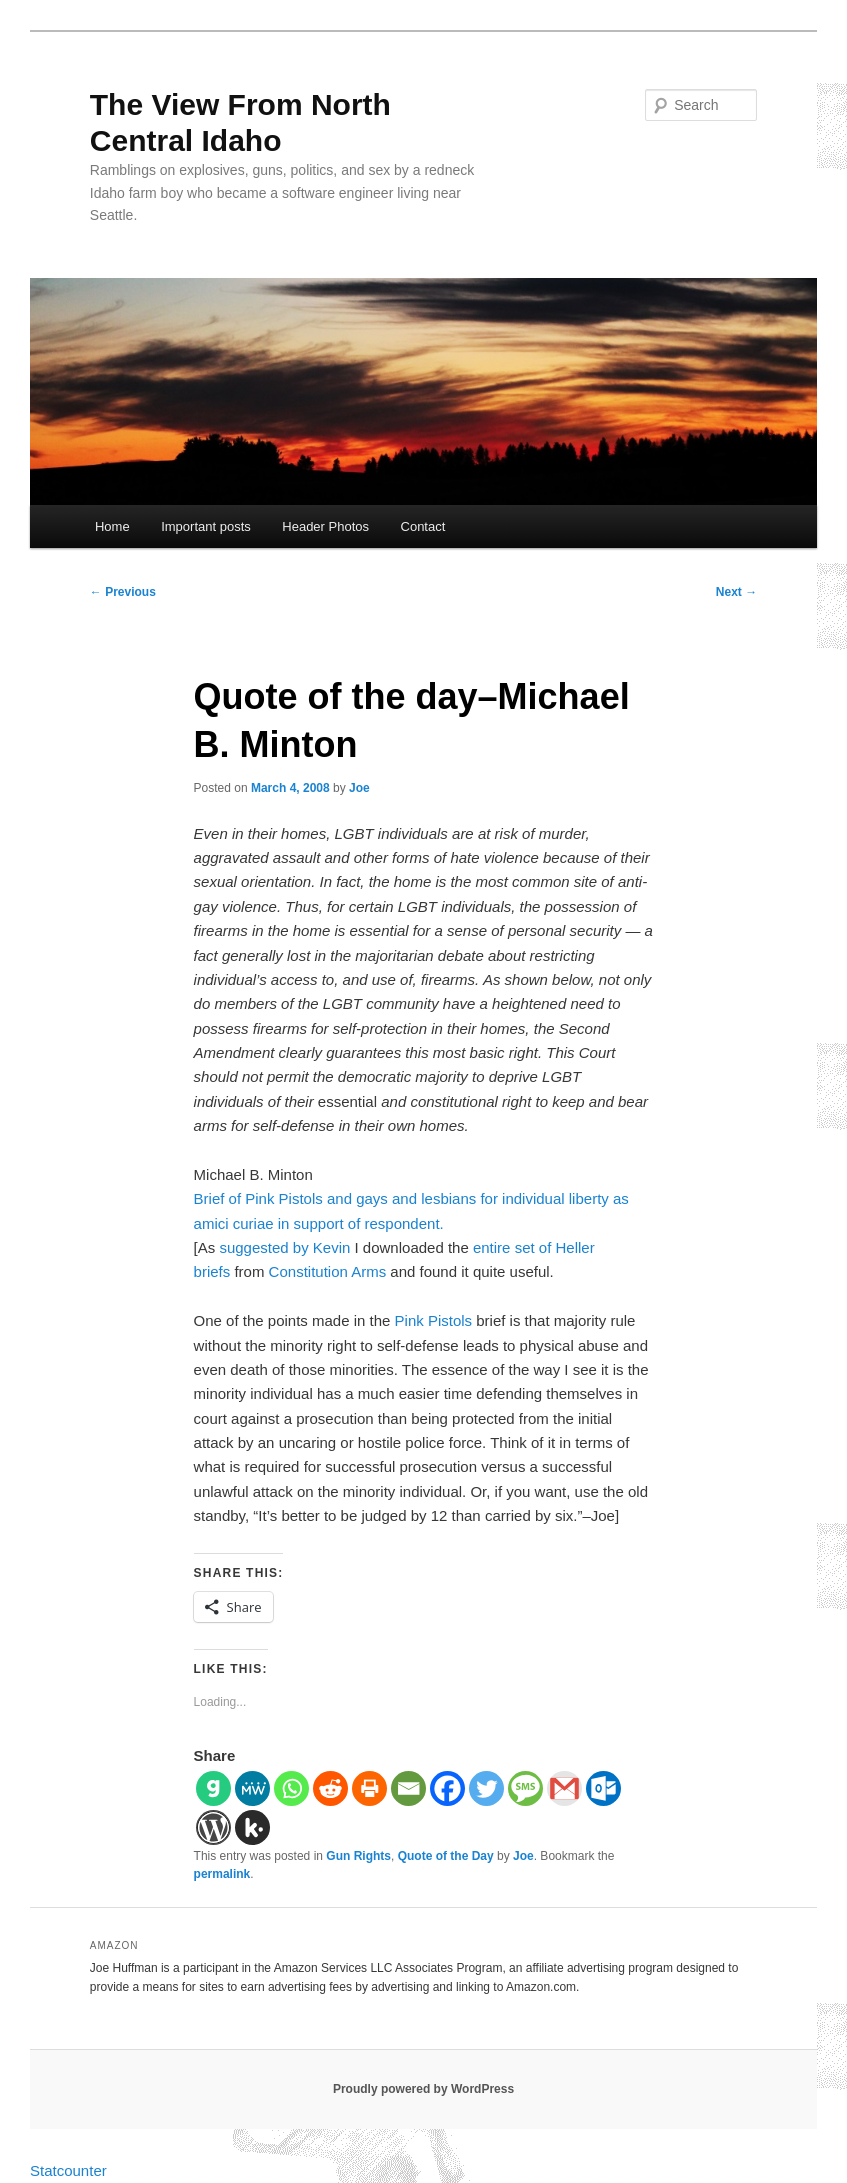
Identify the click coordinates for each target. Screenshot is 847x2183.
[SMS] (525, 1788)
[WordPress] (213, 1827)
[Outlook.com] (603, 1788)
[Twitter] (486, 1788)
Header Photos (325, 526)
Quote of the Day (446, 1856)
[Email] (408, 1788)
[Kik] (252, 1827)
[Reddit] (330, 1788)
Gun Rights (358, 1856)
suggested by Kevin (284, 1247)
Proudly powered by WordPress (423, 2089)
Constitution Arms (328, 1271)
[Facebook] (447, 1788)
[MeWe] (252, 1788)
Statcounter (68, 2170)
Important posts (206, 526)
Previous (123, 592)
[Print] (369, 1788)
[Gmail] (564, 1788)
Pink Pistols (434, 1320)
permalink (222, 1874)
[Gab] (213, 1788)
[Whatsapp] (291, 1788)
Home (112, 526)
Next (736, 592)
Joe (359, 788)
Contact (423, 526)
